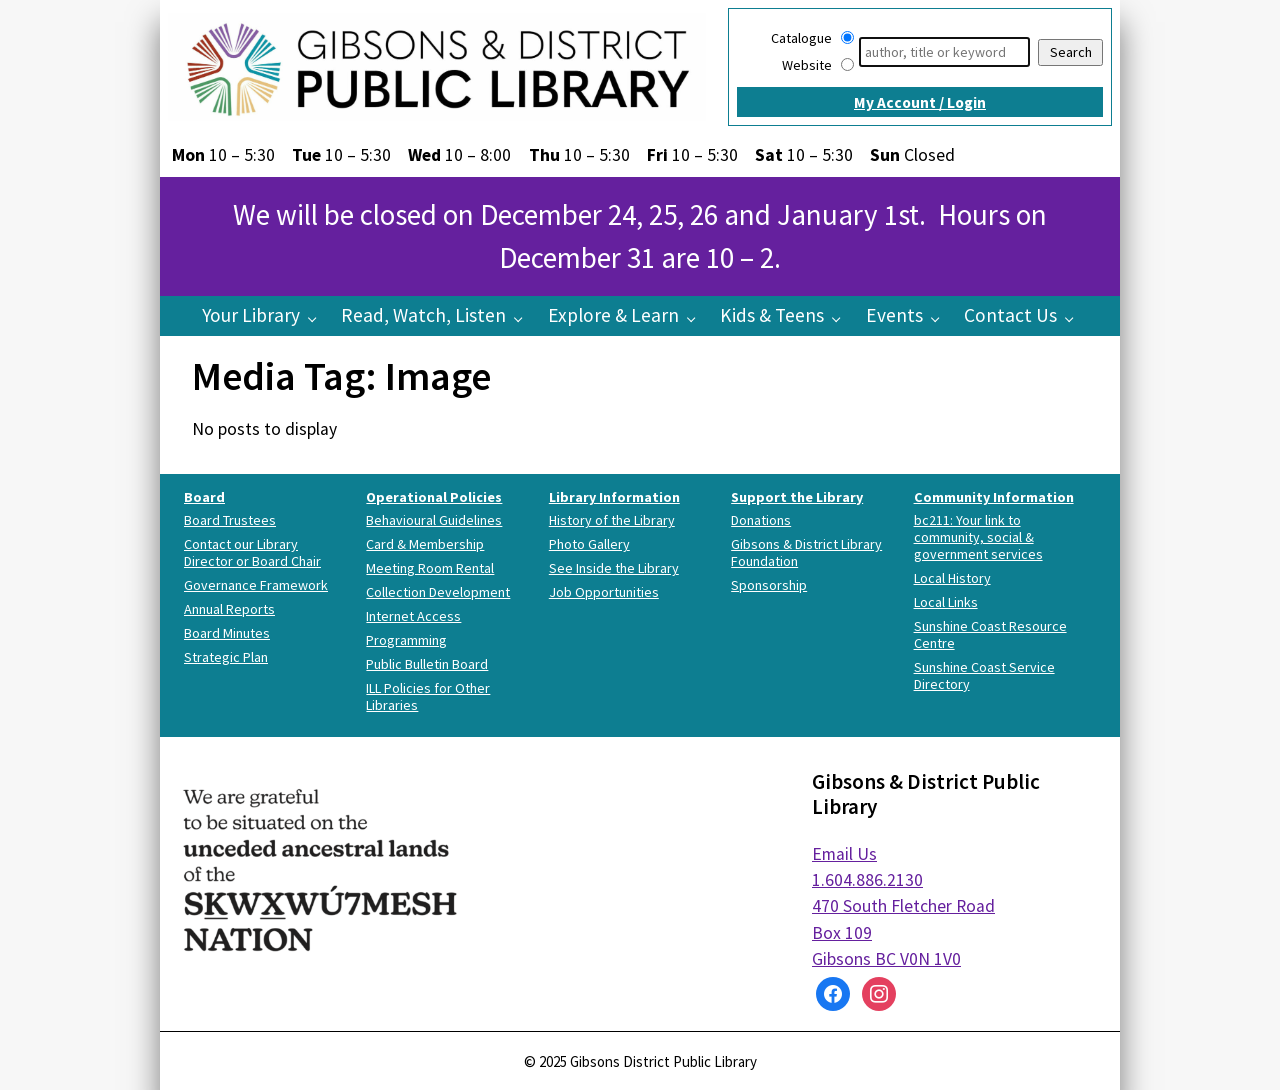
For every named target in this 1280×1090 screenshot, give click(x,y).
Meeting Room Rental (430, 568)
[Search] (944, 52)
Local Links (946, 602)
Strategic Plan (226, 657)
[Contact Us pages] (1074, 317)
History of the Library (612, 520)
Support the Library (797, 497)
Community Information (994, 497)
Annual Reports (229, 609)
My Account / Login (920, 102)
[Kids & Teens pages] (841, 317)
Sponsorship (769, 585)
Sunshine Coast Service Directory (984, 675)
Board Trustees (230, 520)
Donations (761, 520)
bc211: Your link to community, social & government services (978, 537)
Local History (952, 578)
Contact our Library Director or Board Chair (252, 552)
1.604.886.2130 (867, 880)
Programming (406, 640)
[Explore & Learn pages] (696, 317)
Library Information (614, 497)
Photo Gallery (589, 544)
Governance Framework (256, 585)
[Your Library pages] (317, 317)
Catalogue (801, 38)
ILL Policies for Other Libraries (428, 696)
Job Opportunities (604, 592)
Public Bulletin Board (427, 664)
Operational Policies (434, 497)
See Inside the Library (614, 568)
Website (807, 65)
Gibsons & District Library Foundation (806, 552)
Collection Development (438, 592)
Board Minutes (227, 633)
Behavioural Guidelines (434, 520)
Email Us (844, 854)
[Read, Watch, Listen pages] (523, 317)
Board (204, 497)
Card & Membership (425, 544)
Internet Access (413, 616)
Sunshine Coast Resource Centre (990, 634)
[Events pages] (940, 317)
